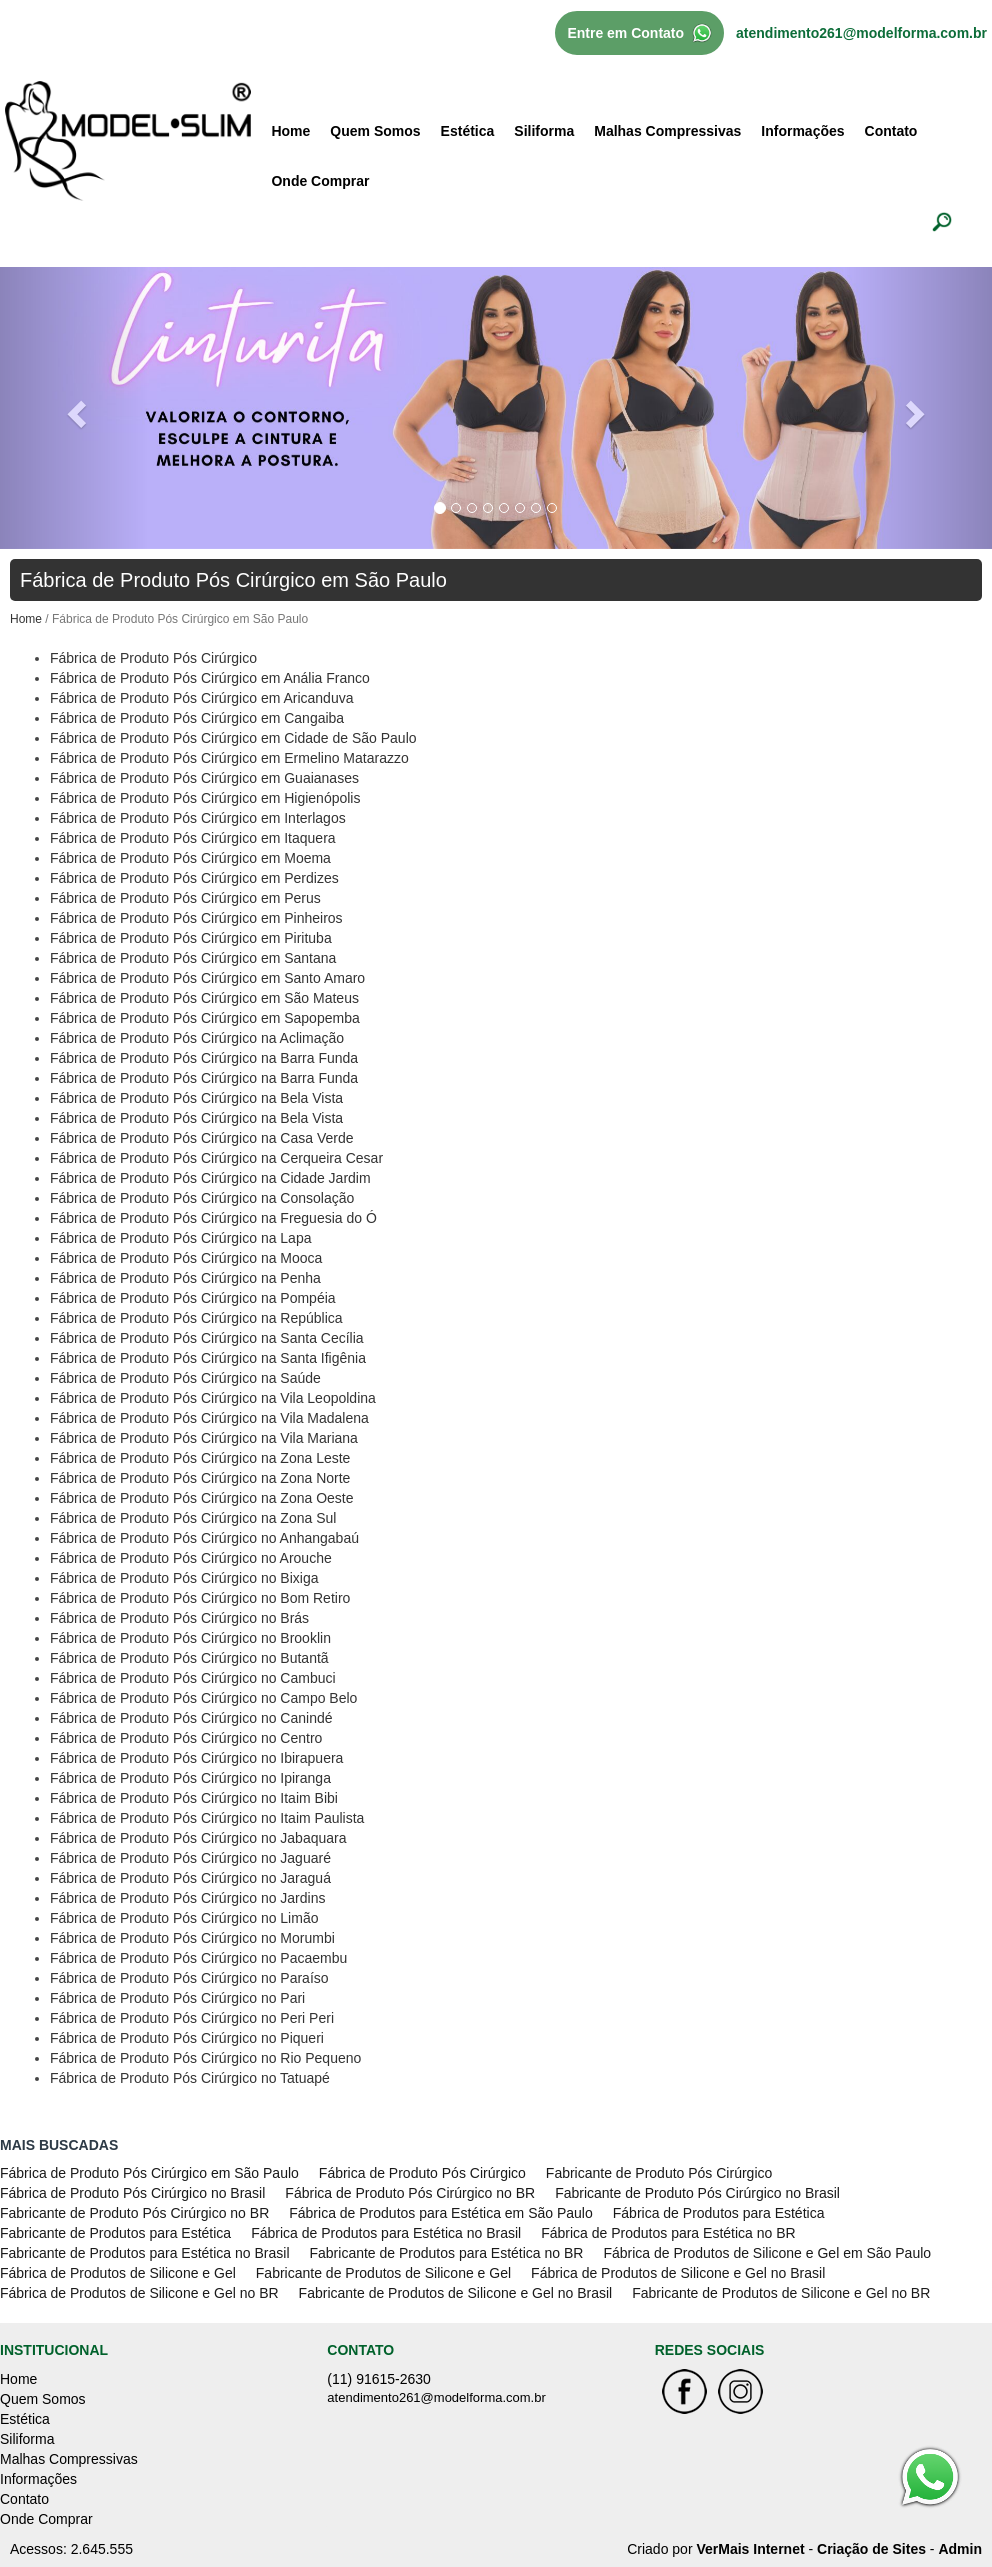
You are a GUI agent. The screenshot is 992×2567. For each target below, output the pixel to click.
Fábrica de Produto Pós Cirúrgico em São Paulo (149, 2171)
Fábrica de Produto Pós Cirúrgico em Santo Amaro (207, 976)
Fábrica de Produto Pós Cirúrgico (153, 656)
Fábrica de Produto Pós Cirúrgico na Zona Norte (200, 1476)
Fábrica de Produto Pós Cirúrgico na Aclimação (197, 1036)
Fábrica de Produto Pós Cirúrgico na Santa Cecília (207, 1336)
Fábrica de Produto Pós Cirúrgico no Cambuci (193, 1676)
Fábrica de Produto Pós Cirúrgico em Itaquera (193, 836)
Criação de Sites (871, 2547)
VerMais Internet (750, 2547)
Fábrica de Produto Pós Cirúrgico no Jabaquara (198, 1836)
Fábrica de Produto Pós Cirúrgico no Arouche (191, 1556)
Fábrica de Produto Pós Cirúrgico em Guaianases (204, 776)
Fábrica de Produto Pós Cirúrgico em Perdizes (194, 876)
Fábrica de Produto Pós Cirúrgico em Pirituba (191, 936)
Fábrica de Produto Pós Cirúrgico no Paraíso (189, 1976)
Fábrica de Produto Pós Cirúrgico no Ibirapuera (196, 1756)
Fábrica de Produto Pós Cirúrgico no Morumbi (192, 1936)
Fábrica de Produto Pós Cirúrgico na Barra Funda (204, 1056)
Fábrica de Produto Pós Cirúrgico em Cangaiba (197, 716)
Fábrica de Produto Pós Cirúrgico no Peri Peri (192, 2016)
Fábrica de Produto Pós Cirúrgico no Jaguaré (190, 1856)
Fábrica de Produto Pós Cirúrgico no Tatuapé (190, 2076)
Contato (891, 129)
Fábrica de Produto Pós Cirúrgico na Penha (185, 1276)
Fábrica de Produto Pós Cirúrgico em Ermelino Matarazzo (229, 756)
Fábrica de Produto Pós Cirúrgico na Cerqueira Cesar (216, 1156)
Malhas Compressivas (667, 129)
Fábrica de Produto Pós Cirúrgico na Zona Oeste (202, 1496)
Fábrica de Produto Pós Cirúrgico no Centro (186, 1736)
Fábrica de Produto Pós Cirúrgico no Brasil (132, 2191)
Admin (960, 2547)
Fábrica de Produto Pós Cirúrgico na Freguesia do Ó (213, 1216)
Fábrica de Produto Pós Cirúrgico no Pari (177, 1996)
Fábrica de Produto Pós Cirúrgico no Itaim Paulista (207, 1816)
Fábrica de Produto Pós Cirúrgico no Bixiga (184, 1576)
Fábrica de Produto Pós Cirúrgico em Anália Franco (210, 676)
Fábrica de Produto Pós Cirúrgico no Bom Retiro (200, 1596)
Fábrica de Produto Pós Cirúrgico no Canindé (191, 1716)
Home (290, 129)
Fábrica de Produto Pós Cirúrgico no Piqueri (187, 2036)
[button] (74, 406)
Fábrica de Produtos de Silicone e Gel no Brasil (678, 2271)
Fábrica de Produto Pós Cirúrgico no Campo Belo (203, 1696)
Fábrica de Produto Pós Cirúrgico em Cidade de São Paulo (233, 736)
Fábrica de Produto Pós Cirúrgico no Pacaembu (198, 1956)
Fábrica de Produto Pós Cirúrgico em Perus (185, 896)
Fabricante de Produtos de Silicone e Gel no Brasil (456, 2291)
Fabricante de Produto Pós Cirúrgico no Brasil (697, 2191)
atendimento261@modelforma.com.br (861, 31)
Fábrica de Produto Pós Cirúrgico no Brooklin (190, 1636)
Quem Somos (375, 129)
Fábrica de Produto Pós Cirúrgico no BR (410, 2191)
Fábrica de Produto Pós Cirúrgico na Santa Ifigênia (208, 1356)
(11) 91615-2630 (379, 2377)
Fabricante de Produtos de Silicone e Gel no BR (781, 2291)
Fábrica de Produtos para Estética (719, 2211)
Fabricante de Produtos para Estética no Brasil (145, 2251)
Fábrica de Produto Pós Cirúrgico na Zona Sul (193, 1516)
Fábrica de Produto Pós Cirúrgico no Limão (184, 1916)
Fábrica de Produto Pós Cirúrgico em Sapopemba (205, 1016)
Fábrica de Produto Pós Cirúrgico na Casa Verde (202, 1136)
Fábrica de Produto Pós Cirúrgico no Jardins (187, 1896)
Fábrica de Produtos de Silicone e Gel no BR (139, 2291)
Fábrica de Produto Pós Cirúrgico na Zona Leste (200, 1456)
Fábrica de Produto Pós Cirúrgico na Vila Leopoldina (213, 1396)
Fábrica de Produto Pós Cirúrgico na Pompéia (193, 1296)
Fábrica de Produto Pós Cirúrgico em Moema (190, 856)
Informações (802, 129)
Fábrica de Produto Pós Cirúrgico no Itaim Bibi (194, 1796)
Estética (468, 129)
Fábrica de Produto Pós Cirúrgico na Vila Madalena (209, 1416)
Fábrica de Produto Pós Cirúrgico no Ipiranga (190, 1776)
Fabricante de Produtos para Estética (115, 2231)
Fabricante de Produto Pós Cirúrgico (659, 2171)
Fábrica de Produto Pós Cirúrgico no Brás (179, 1616)
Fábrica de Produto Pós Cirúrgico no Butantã (189, 1656)
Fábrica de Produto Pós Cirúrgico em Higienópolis (205, 796)
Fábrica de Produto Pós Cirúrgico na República (196, 1316)
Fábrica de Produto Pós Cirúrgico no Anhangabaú (204, 1536)
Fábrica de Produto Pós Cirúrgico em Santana (193, 956)
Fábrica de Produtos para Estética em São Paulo (441, 2211)
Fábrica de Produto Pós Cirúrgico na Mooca (186, 1256)
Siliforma (544, 129)
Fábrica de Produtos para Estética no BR (668, 2231)
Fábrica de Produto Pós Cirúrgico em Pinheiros (196, 916)
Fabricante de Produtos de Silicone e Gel (383, 2271)
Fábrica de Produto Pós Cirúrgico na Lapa (180, 1236)
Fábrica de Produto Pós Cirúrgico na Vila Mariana (204, 1436)
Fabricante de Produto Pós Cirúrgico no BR (134, 2211)
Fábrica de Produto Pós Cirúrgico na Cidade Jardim (210, 1176)
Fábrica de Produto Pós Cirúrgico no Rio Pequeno (205, 2056)
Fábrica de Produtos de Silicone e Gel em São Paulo (767, 2251)
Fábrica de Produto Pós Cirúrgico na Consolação (202, 1196)
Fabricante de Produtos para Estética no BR (447, 2251)
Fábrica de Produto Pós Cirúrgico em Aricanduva (201, 696)
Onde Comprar (320, 179)
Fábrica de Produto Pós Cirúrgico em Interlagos (198, 816)
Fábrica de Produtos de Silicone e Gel (118, 2271)
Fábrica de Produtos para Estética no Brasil (386, 2231)
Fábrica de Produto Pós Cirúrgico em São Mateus (204, 996)
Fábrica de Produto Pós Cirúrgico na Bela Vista (196, 1096)
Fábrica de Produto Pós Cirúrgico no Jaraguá (190, 1876)
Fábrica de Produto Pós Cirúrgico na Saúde (185, 1376)
